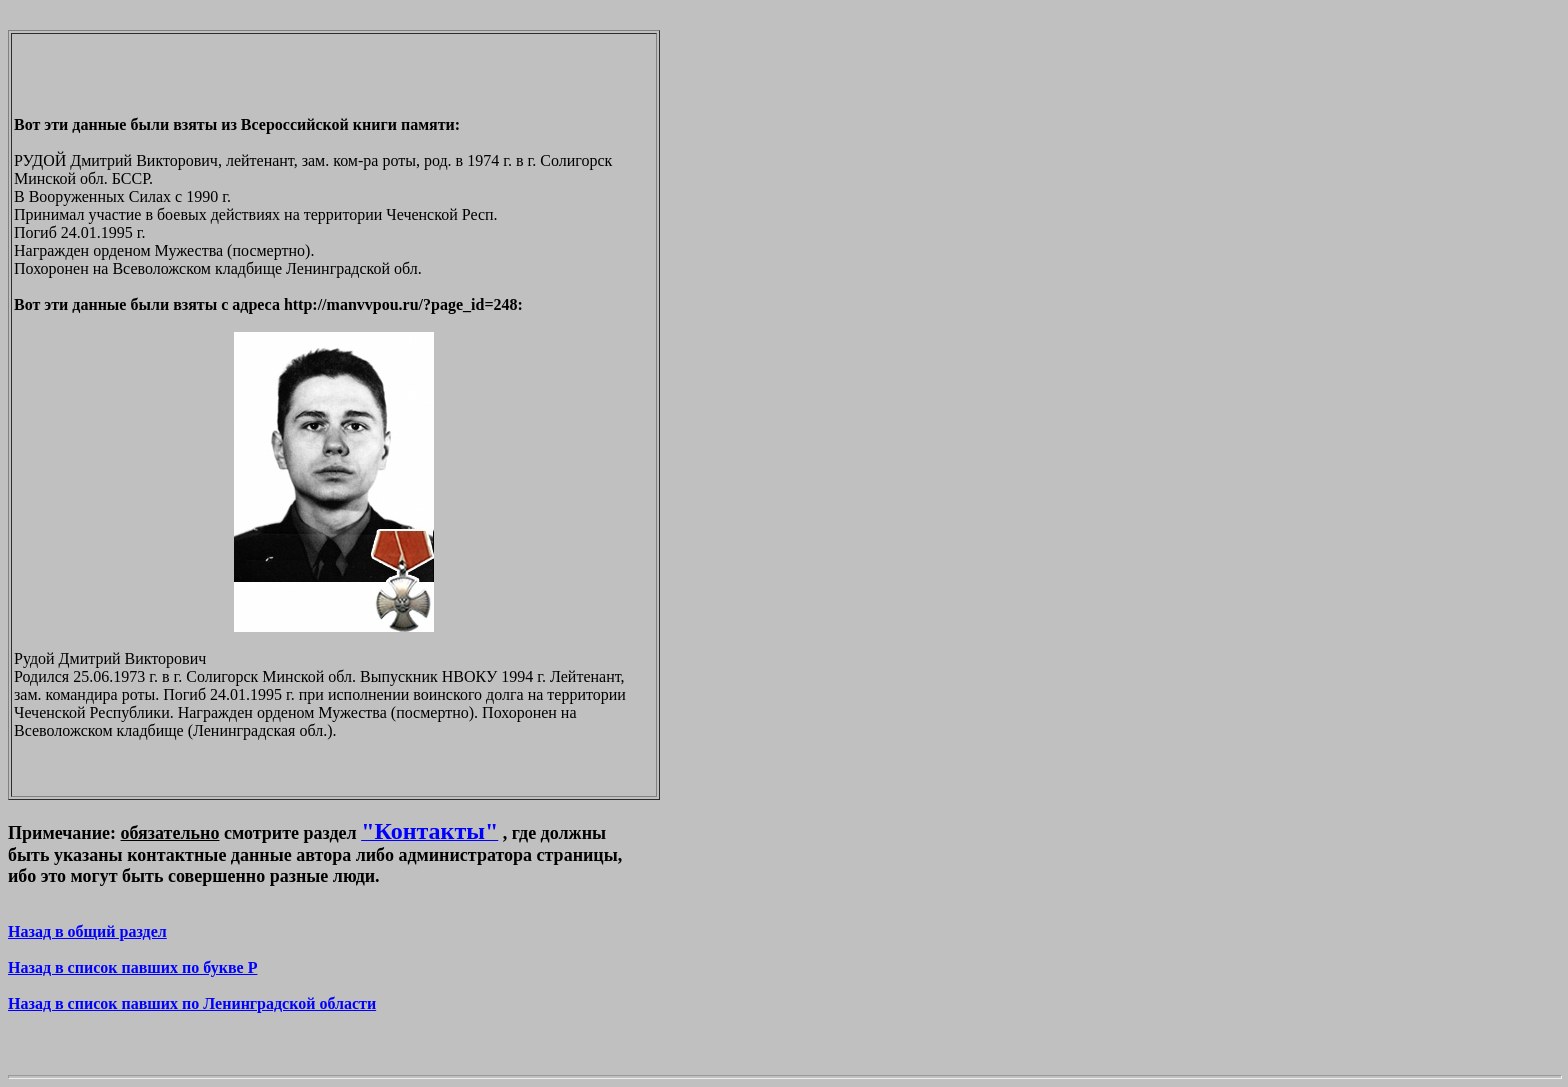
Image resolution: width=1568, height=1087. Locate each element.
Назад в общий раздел (87, 931)
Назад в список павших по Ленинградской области (192, 1003)
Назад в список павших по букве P (132, 967)
